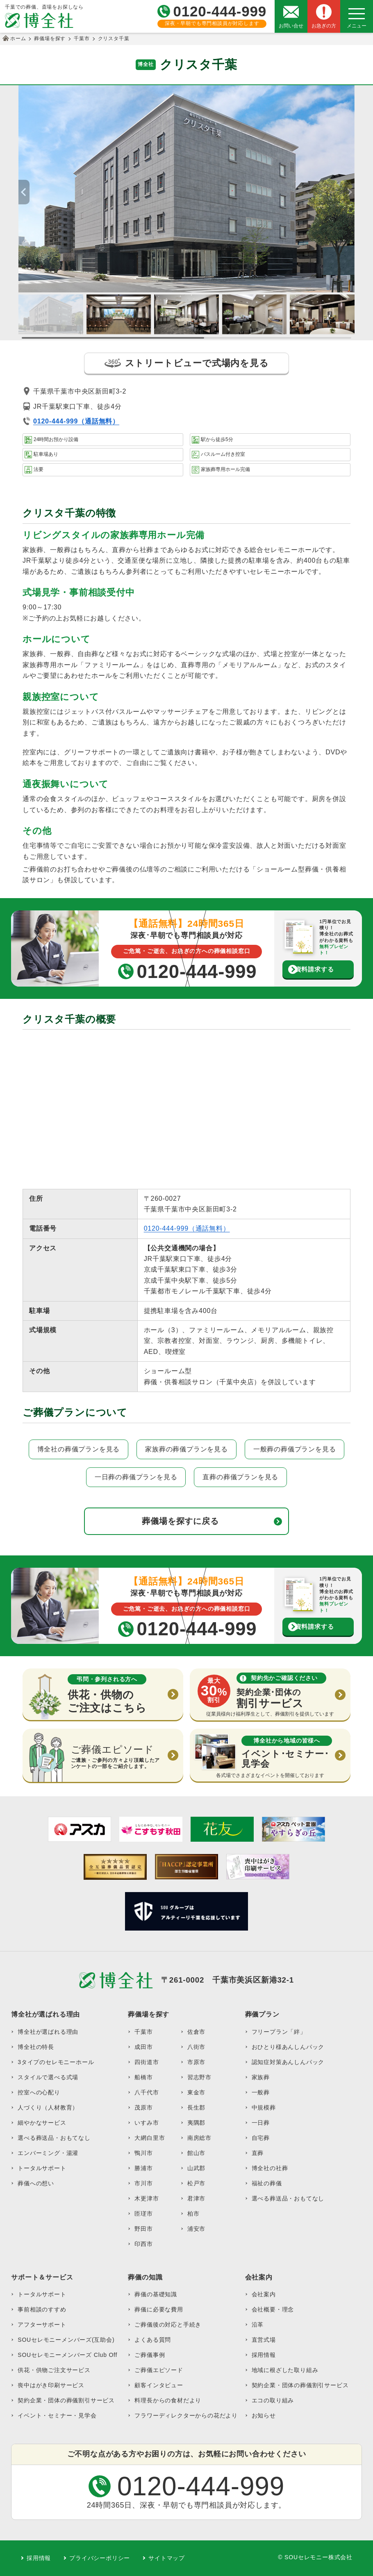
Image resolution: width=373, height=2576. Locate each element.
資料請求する (314, 969)
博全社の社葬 (270, 2168)
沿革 (258, 2324)
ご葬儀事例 (149, 2355)
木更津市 (146, 2198)
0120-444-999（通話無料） (187, 1228)
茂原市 (143, 2107)
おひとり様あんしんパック (288, 2047)
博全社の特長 (36, 2047)
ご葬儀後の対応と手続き (167, 2324)
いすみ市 (146, 2122)
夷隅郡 (196, 2122)
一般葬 (261, 2092)
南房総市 (199, 2138)
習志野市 (199, 2077)
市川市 (143, 2183)
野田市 (143, 2228)
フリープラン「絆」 (279, 2031)
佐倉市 (196, 2031)
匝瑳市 (143, 2213)
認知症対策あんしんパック (288, 2062)
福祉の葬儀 (267, 2183)
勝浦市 (143, 2168)
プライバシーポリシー (99, 2558)
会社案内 (264, 2294)
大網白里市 (149, 2138)
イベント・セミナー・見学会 (57, 2415)
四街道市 (146, 2062)
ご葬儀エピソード (158, 2370)
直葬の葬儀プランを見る (240, 1477)
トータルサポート (42, 2168)
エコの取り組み (273, 2400)
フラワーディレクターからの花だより (186, 2415)
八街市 (196, 2047)
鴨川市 (143, 2153)
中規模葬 (264, 2107)
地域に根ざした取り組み (285, 2370)
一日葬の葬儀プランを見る (136, 1477)
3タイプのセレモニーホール (56, 2062)
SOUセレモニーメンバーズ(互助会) (66, 2339)
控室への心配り (39, 2092)
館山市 (196, 2153)
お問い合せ (291, 26)
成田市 (143, 2047)
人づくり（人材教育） (48, 2107)
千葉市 (143, 2031)
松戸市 (196, 2183)
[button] (349, 192)
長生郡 (196, 2107)
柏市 (193, 2213)
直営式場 (264, 2339)
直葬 (258, 2153)
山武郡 (196, 2168)
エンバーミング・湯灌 (48, 2153)
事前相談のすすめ (42, 2309)
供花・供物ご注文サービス (54, 2370)
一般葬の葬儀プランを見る (294, 1449)
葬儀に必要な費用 (158, 2309)
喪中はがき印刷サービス (51, 2385)
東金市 (196, 2092)
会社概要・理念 (273, 2309)
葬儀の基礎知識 (155, 2294)
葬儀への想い (36, 2183)
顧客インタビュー (158, 2385)
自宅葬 (261, 2138)
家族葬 (261, 2077)
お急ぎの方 (324, 26)
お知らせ (264, 2415)
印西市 (143, 2244)
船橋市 (143, 2077)
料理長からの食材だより (167, 2400)
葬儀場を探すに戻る (180, 1521)
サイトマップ (166, 2558)
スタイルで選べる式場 (48, 2077)
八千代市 (146, 2092)
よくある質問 (152, 2339)
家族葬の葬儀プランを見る (186, 1449)
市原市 (196, 2062)
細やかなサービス (42, 2122)
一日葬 (261, 2122)
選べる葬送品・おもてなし (54, 2138)
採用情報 (264, 2355)
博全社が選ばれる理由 (48, 2031)
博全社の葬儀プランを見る (78, 1449)
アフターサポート (42, 2324)
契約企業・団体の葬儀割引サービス (66, 2400)
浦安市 (196, 2228)
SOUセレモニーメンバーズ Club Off (67, 2355)
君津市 (196, 2198)
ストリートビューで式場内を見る (187, 363)
